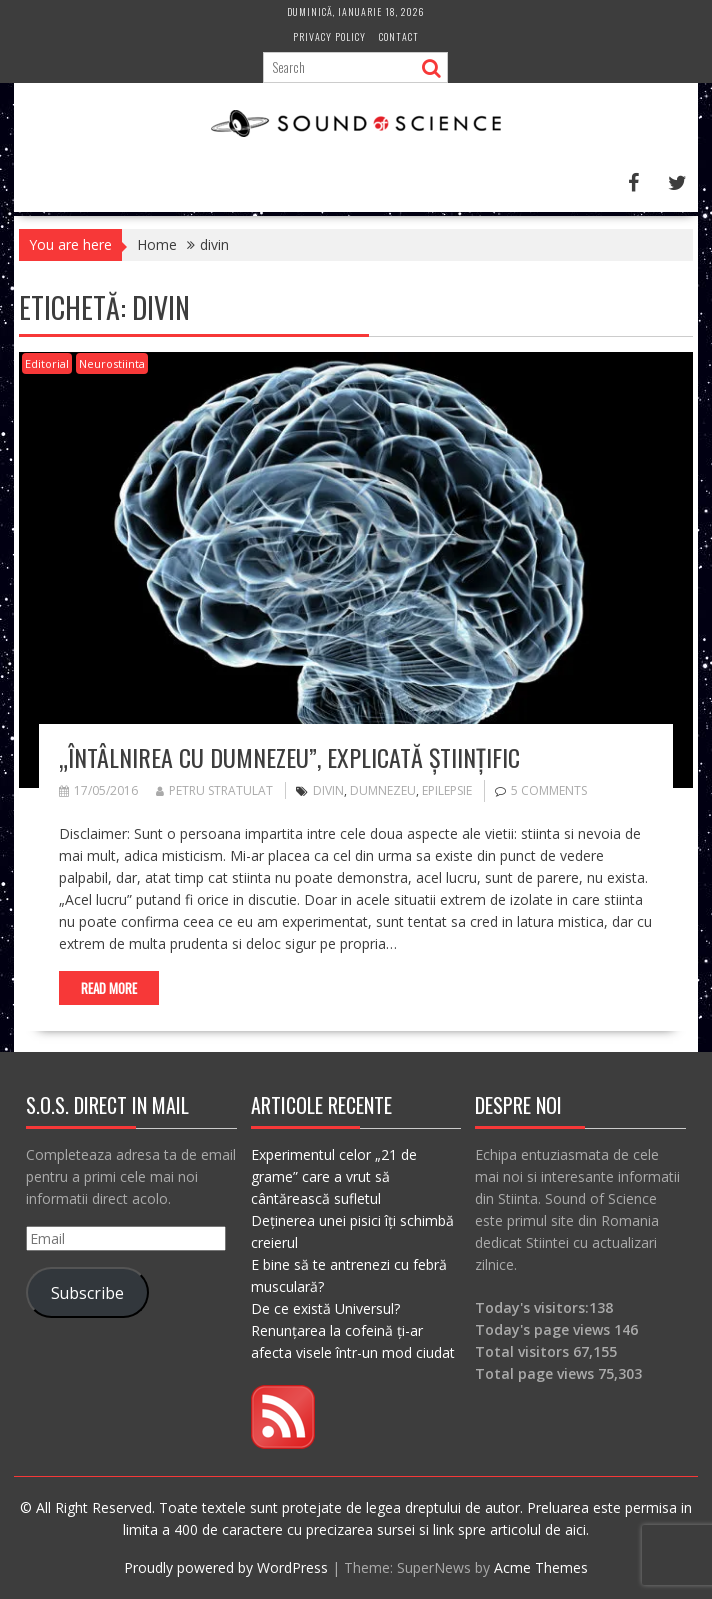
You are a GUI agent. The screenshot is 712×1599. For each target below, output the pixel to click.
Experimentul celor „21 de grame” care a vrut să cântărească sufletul (334, 1176)
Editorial (47, 363)
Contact (399, 36)
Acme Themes (541, 1567)
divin (328, 790)
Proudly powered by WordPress (226, 1567)
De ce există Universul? (325, 1308)
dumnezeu (383, 790)
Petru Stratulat (214, 790)
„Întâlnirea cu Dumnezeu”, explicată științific (289, 757)
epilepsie (447, 790)
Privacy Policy (329, 36)
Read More (109, 988)
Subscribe (87, 1293)
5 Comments (549, 790)
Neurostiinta (112, 363)
